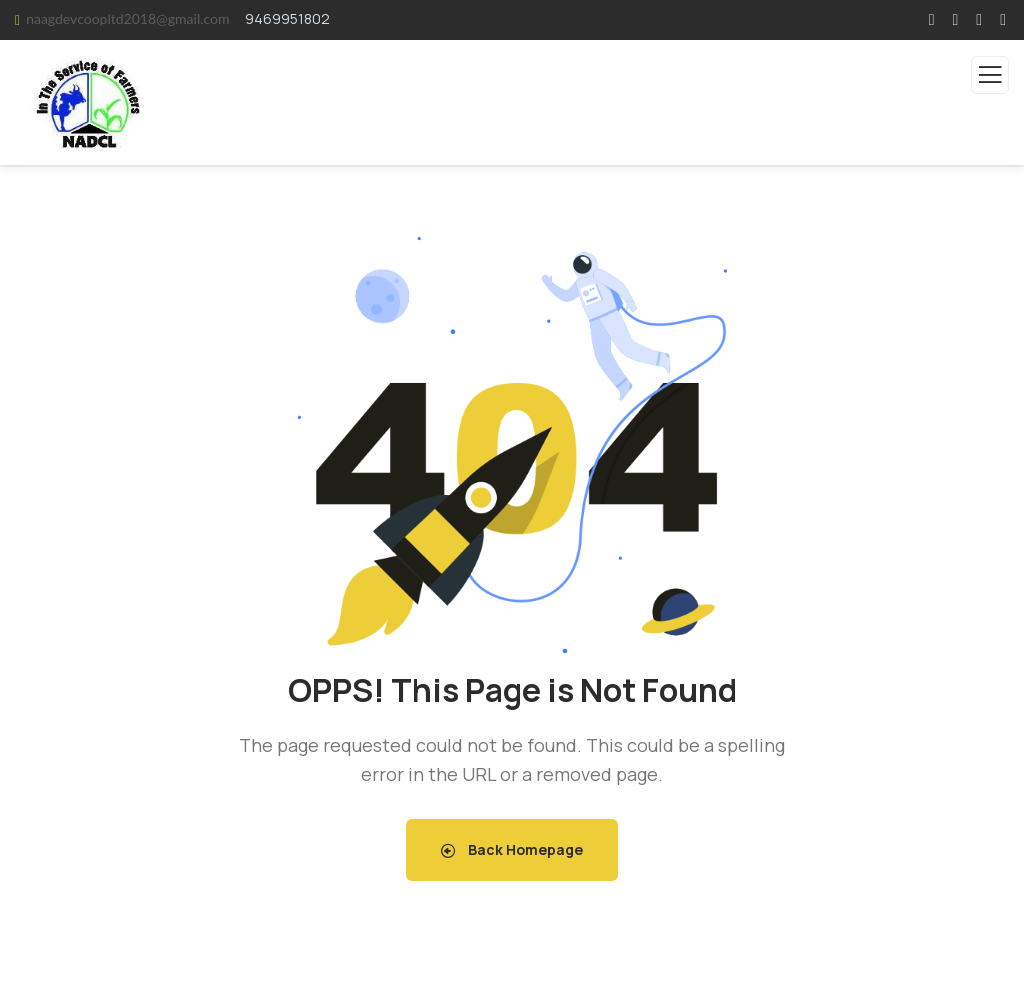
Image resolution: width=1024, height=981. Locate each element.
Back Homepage (512, 849)
